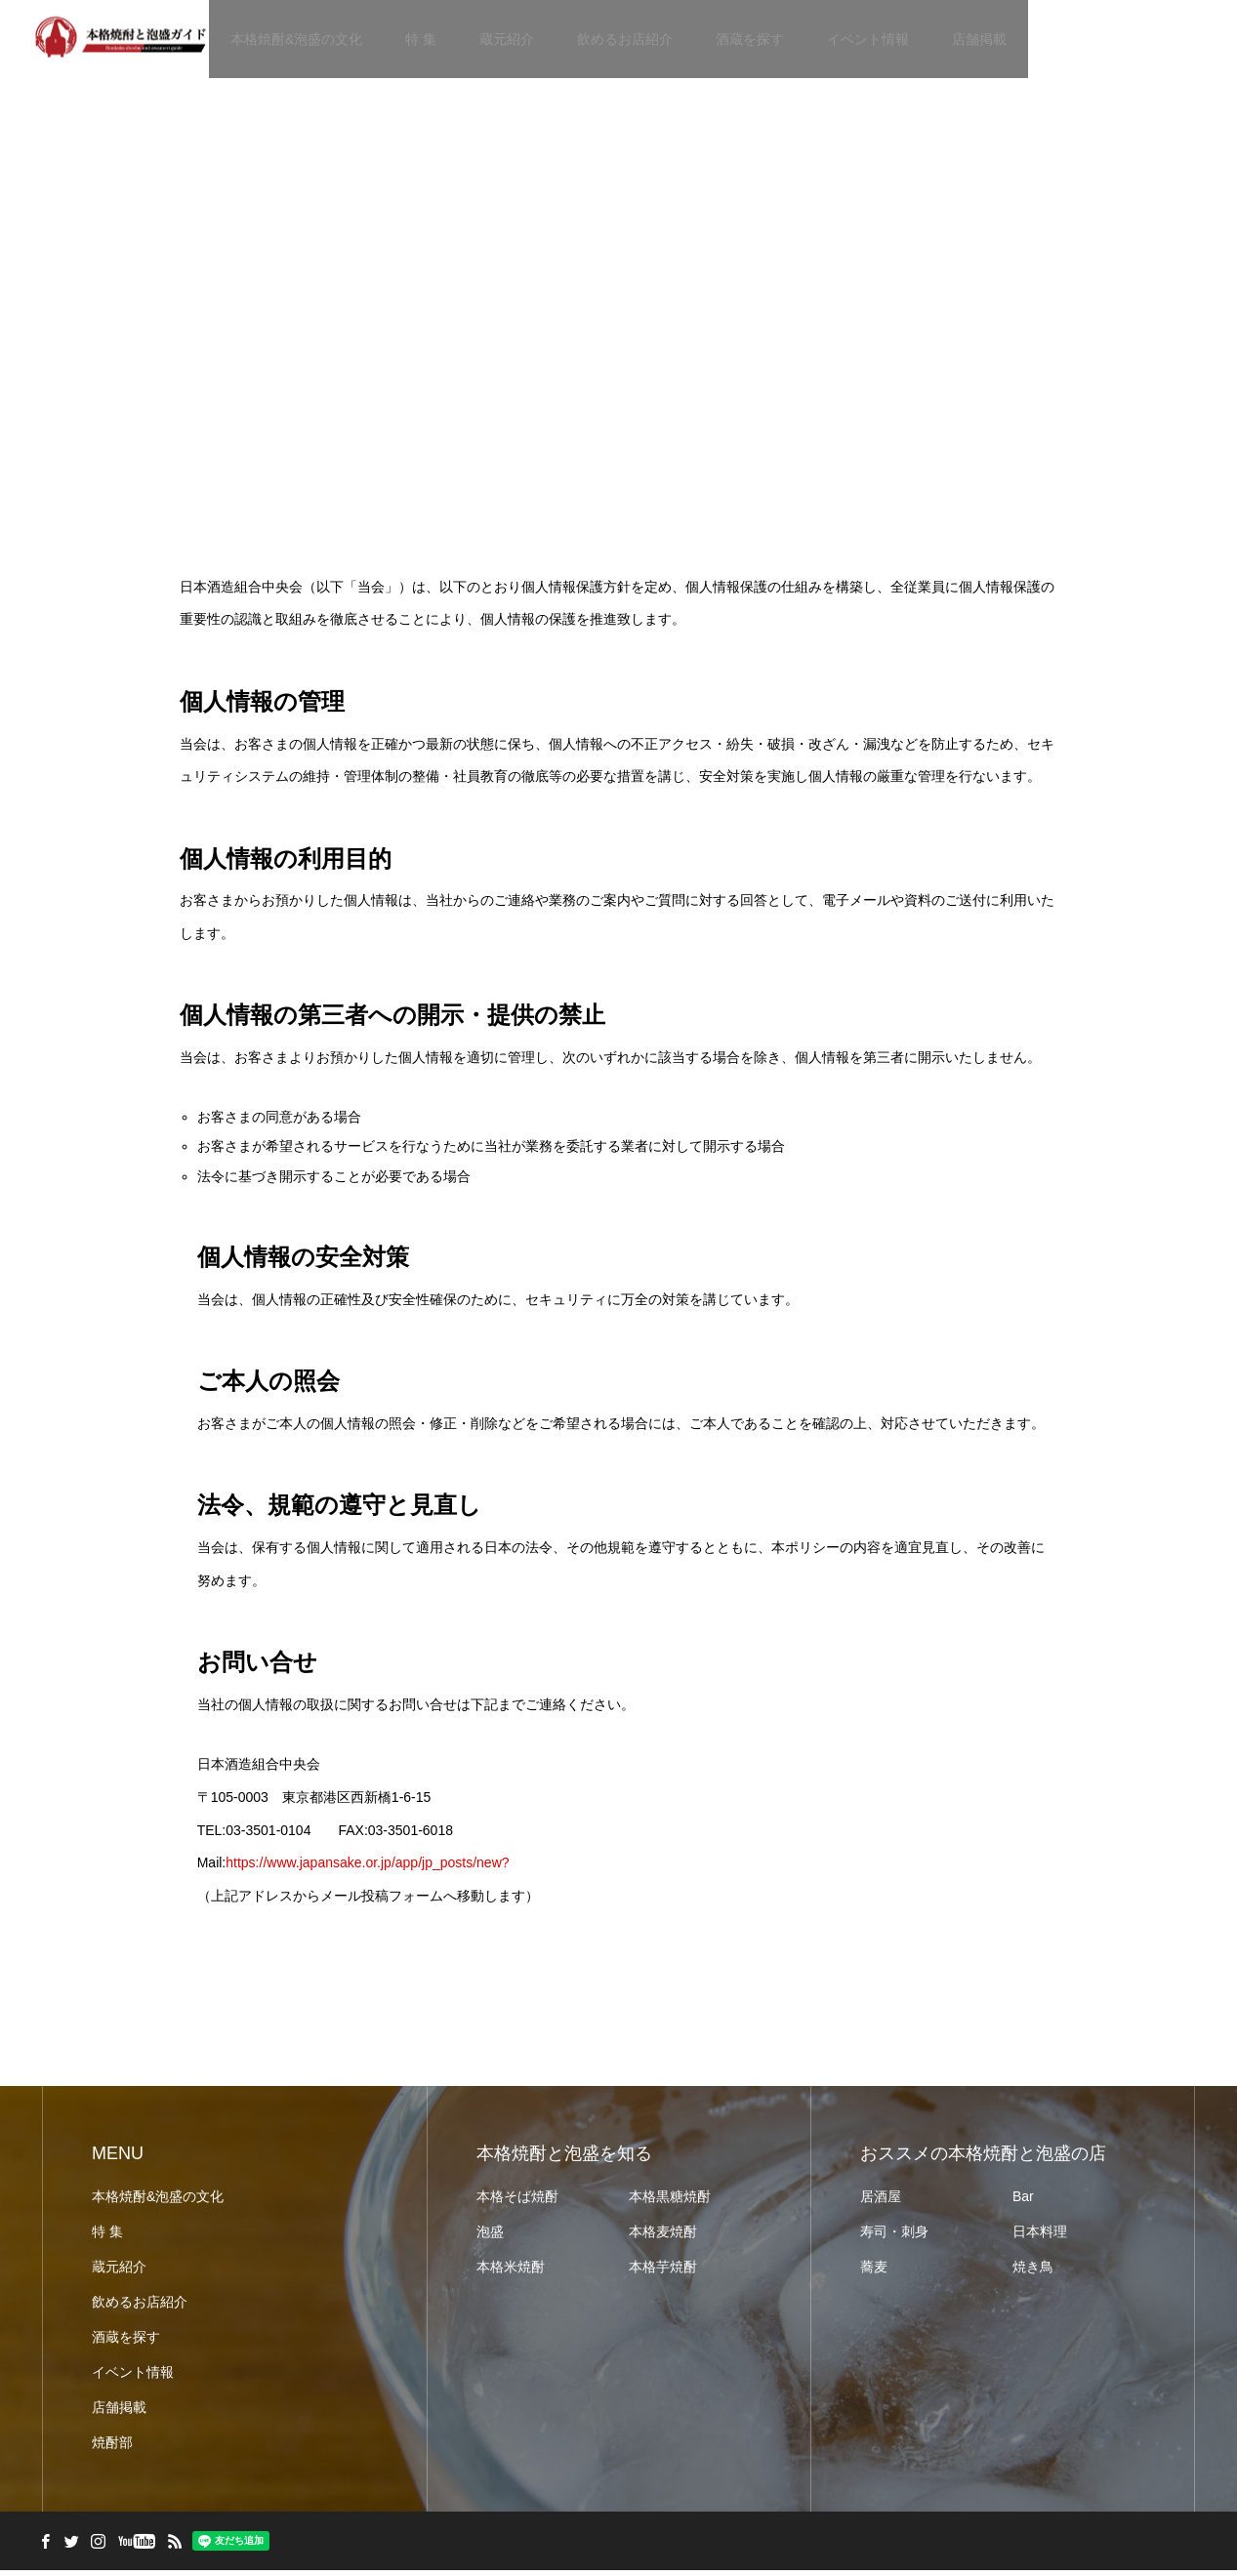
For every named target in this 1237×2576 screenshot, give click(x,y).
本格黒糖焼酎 (670, 2202)
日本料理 (1039, 2237)
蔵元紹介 (506, 39)
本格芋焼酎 (663, 2272)
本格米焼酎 (510, 2272)
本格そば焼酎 (517, 2202)
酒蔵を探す (750, 39)
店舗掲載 (979, 39)
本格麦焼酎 (663, 2237)
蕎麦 (873, 2272)
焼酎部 (112, 2448)
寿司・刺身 (894, 2237)
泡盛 (490, 2237)
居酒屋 (880, 2202)
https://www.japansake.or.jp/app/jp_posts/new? (367, 1867)
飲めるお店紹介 (625, 39)
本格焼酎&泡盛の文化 (296, 39)
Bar (1023, 2202)
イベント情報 (868, 39)
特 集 (420, 39)
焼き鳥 (1032, 2272)
